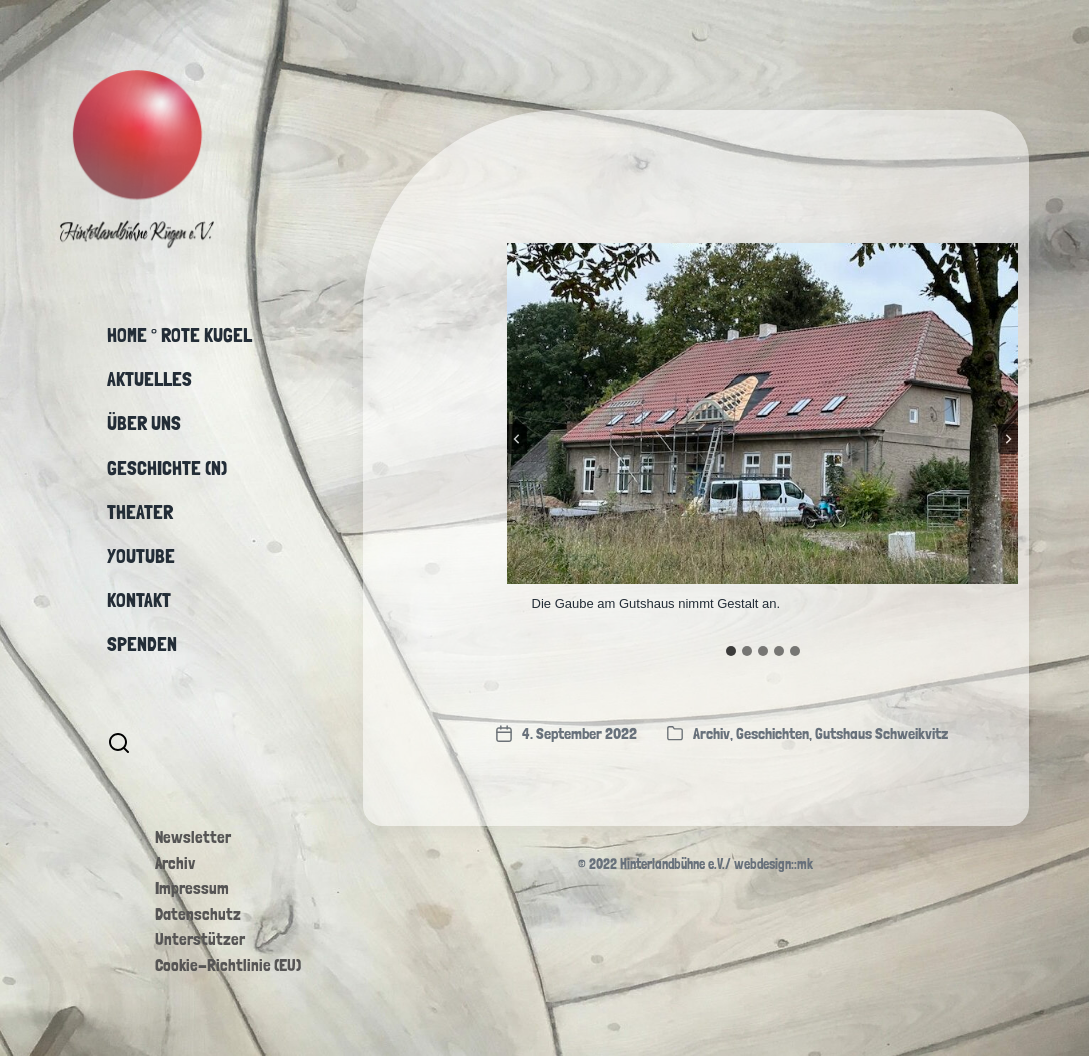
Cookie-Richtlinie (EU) (228, 965)
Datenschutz (198, 914)
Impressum (192, 888)
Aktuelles (149, 379)
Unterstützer (200, 939)
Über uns (144, 423)
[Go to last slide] (517, 439)
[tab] (731, 651)
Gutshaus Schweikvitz (881, 733)
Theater (140, 512)
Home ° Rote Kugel (179, 335)
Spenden (142, 644)
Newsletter (193, 837)
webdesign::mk (773, 864)
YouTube (141, 556)
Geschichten (772, 733)
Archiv (175, 863)
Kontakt (139, 600)
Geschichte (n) (167, 468)
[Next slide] (1008, 439)
